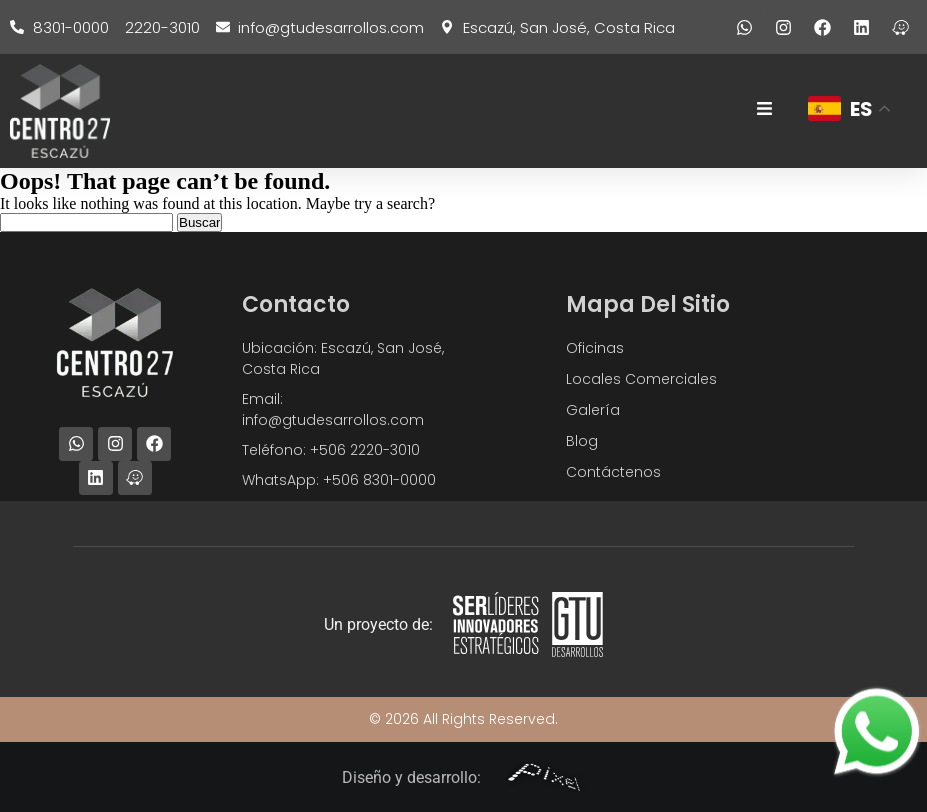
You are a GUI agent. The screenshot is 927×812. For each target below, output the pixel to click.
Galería (593, 410)
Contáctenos (613, 472)
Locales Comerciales (641, 379)
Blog (582, 441)
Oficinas (595, 348)
